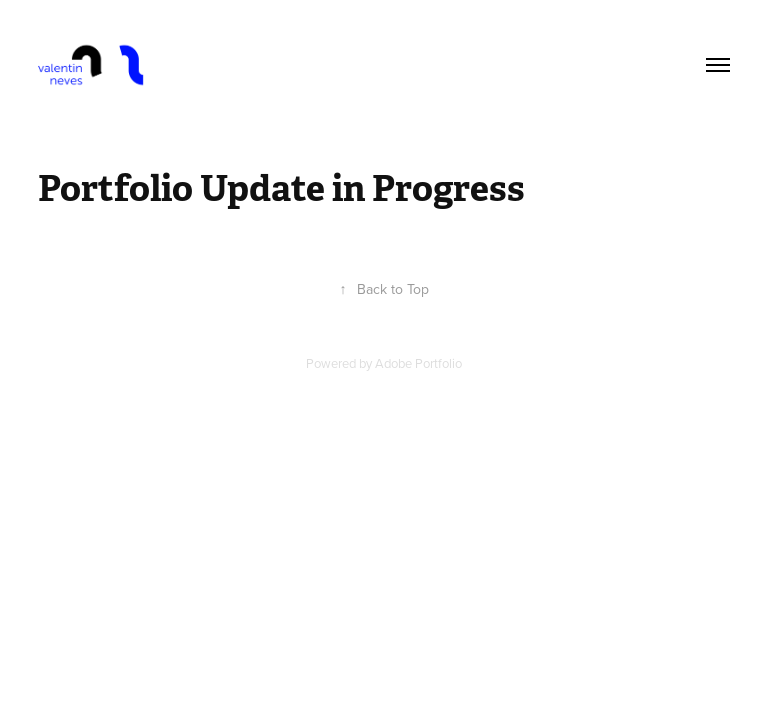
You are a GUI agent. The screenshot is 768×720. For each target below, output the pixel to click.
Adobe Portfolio (418, 363)
